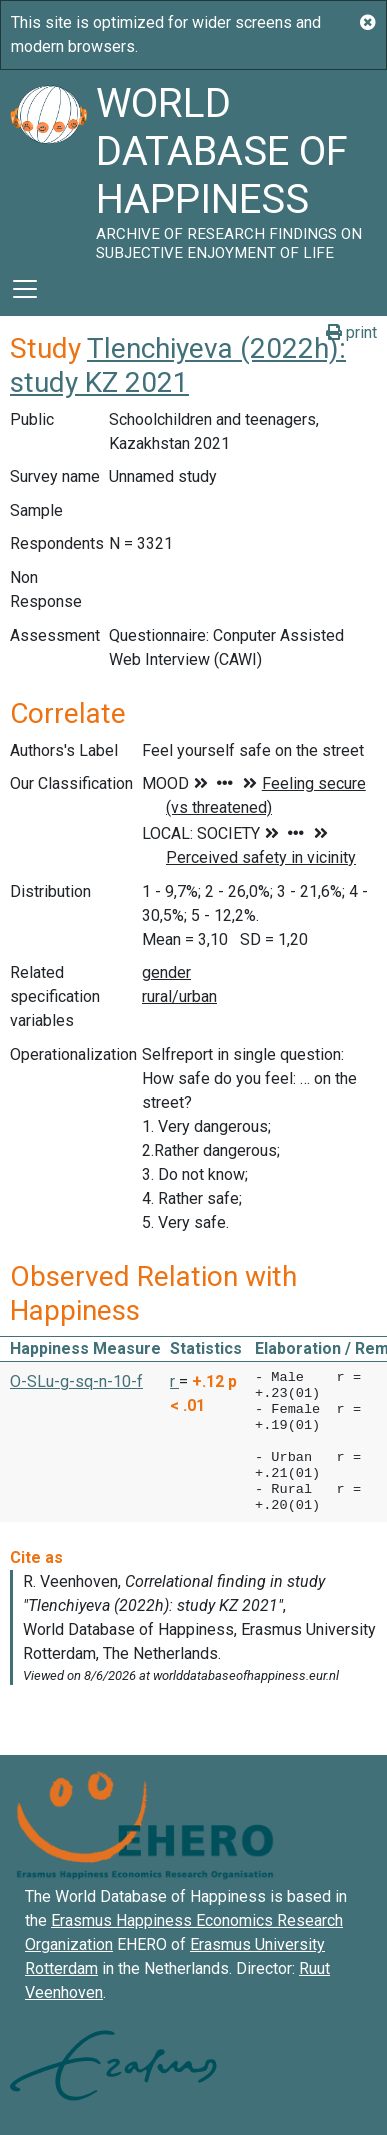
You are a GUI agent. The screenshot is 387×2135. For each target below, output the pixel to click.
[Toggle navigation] (25, 289)
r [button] (174, 1381)
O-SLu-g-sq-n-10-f (76, 1381)
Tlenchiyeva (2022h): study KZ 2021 (178, 365)
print (351, 332)
